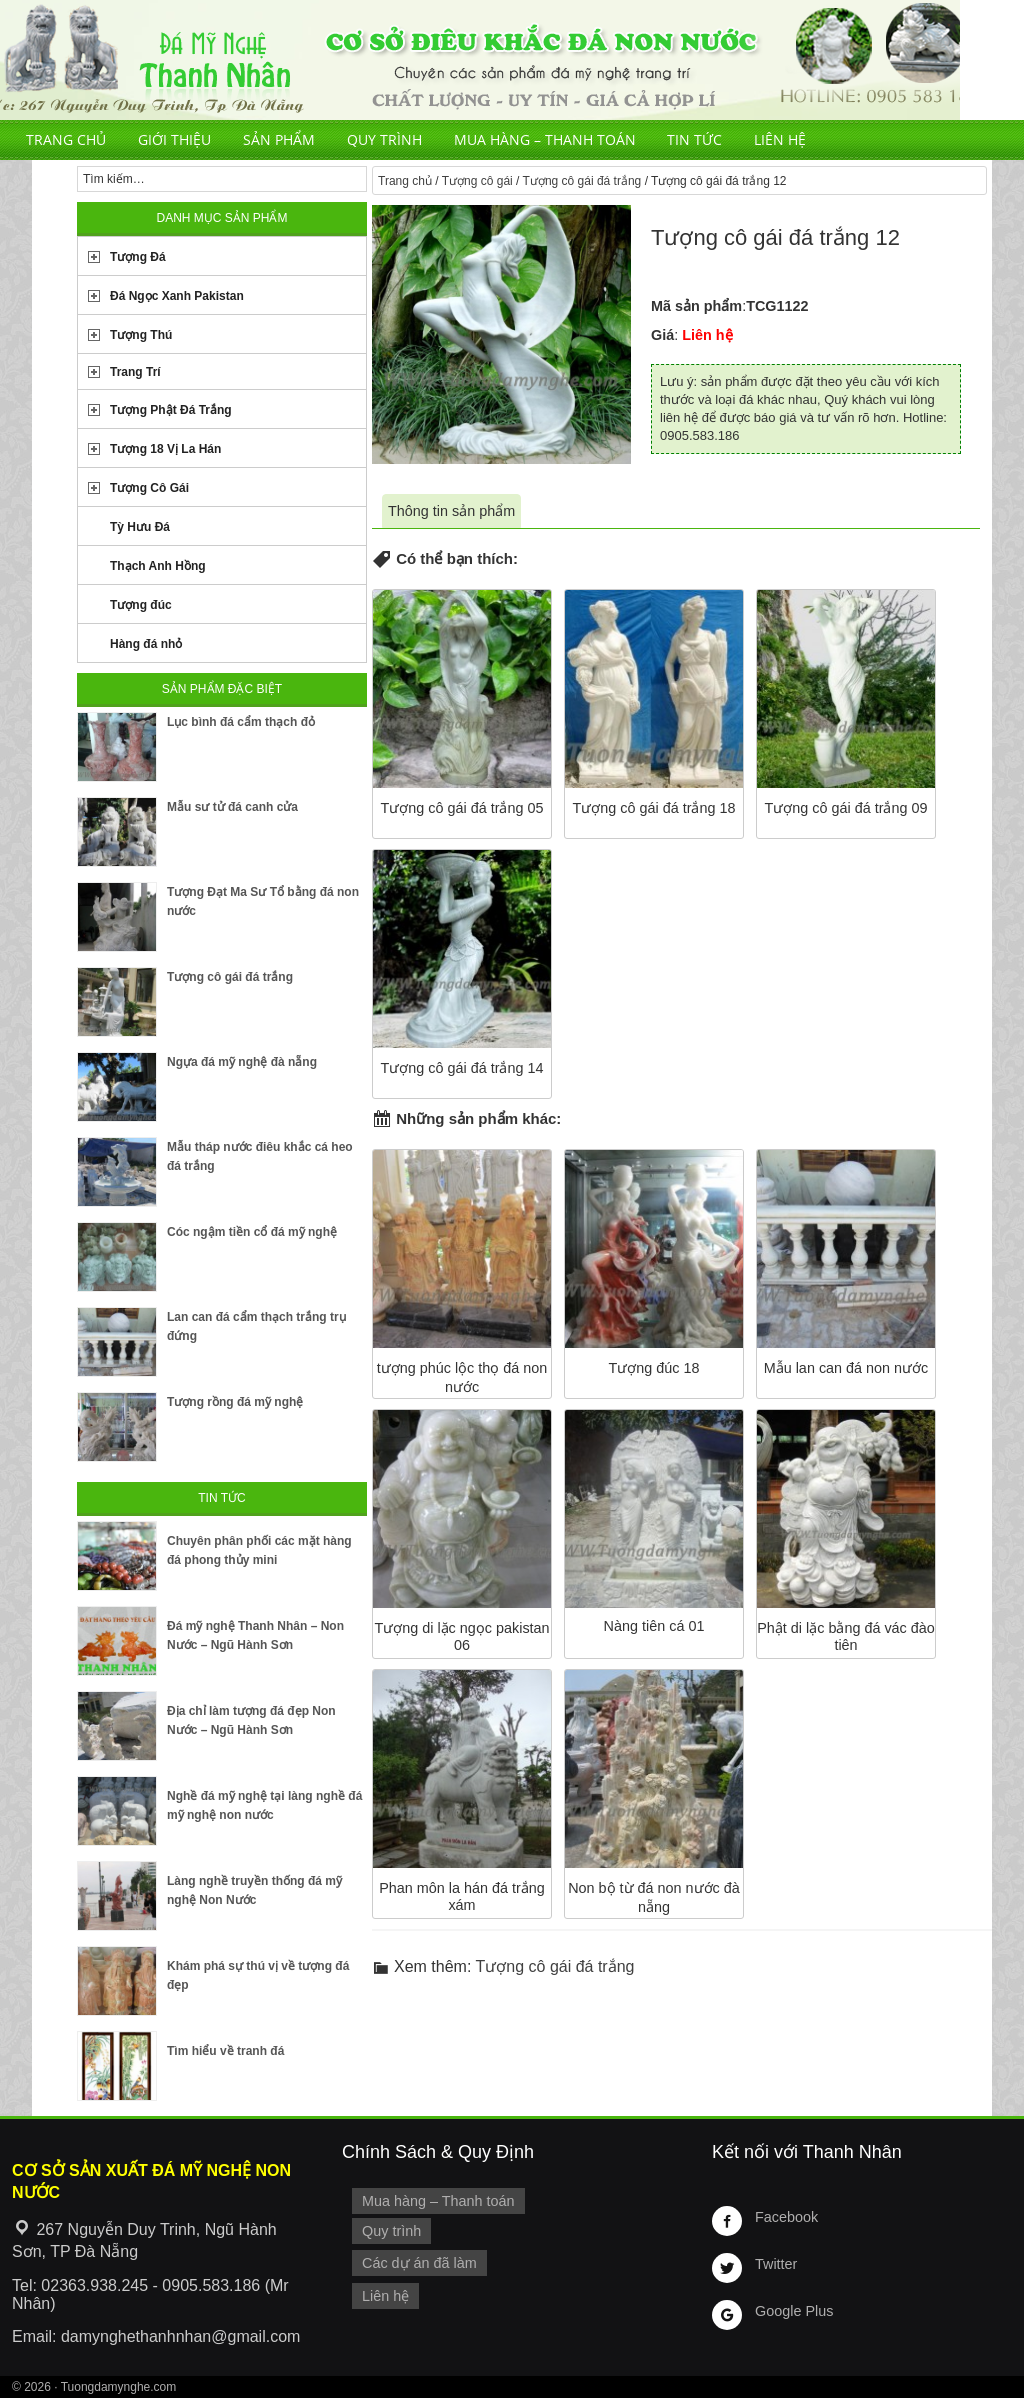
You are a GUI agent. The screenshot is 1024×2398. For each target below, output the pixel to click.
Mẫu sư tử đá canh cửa (232, 807)
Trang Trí (135, 372)
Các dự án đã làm (419, 2263)
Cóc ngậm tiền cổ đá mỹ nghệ (252, 1232)
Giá (662, 335)
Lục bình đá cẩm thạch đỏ (241, 722)
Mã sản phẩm (696, 306)
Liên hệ (780, 139)
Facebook (786, 2217)
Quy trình (384, 139)
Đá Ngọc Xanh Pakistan (177, 296)
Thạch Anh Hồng (158, 566)
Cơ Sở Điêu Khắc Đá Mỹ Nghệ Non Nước (480, 60)
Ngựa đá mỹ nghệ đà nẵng (242, 1062)
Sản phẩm (279, 139)
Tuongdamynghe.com (119, 2387)
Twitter (776, 2264)
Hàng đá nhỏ (146, 644)
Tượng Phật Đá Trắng (171, 410)
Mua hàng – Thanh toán (545, 139)
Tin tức (694, 139)
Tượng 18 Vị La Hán (165, 449)
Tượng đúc (141, 605)
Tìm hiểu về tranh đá (225, 2051)
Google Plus (794, 2311)
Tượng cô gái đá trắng (582, 181)
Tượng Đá (138, 257)
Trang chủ (66, 139)
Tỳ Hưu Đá (140, 527)
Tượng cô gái (477, 181)
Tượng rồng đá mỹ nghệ (235, 1402)
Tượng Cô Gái (149, 488)
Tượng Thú (141, 335)
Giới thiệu (174, 139)
